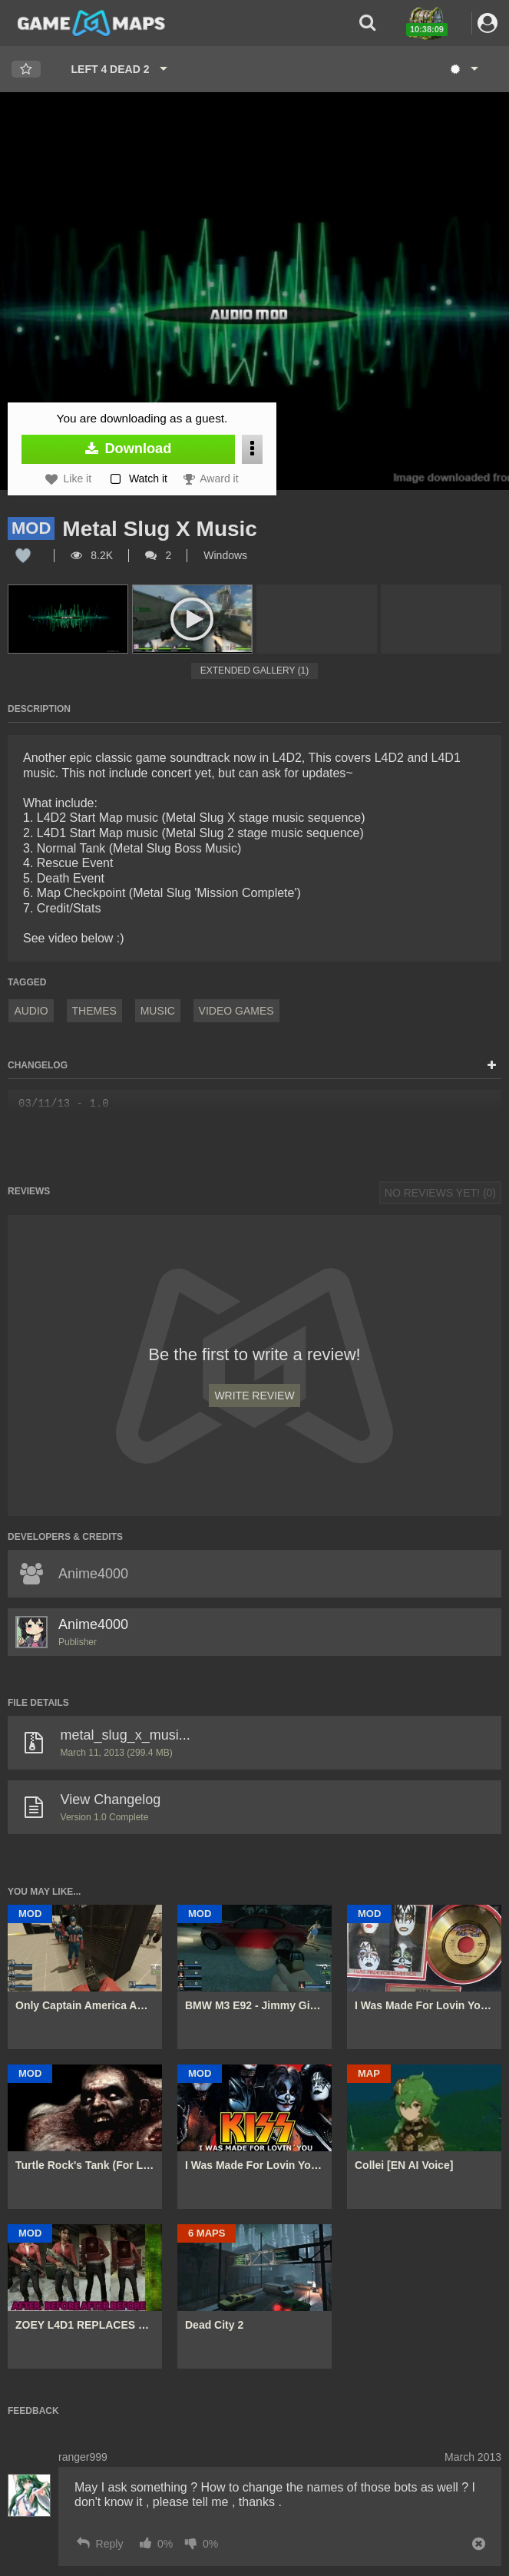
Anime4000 (93, 1624)
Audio (31, 1011)
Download (128, 448)
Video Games (236, 1011)
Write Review (254, 1395)
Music (157, 1011)
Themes (94, 1011)
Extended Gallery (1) (254, 670)
